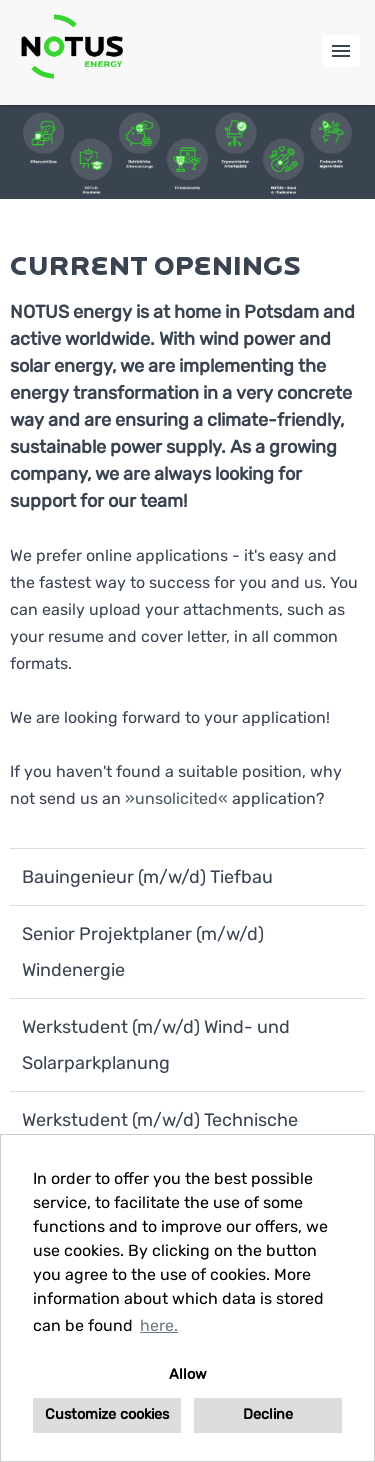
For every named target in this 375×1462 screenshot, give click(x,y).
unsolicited (176, 798)
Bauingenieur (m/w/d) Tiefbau (147, 877)
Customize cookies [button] (107, 1414)
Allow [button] (188, 1374)
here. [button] (159, 1325)
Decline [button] (268, 1414)
